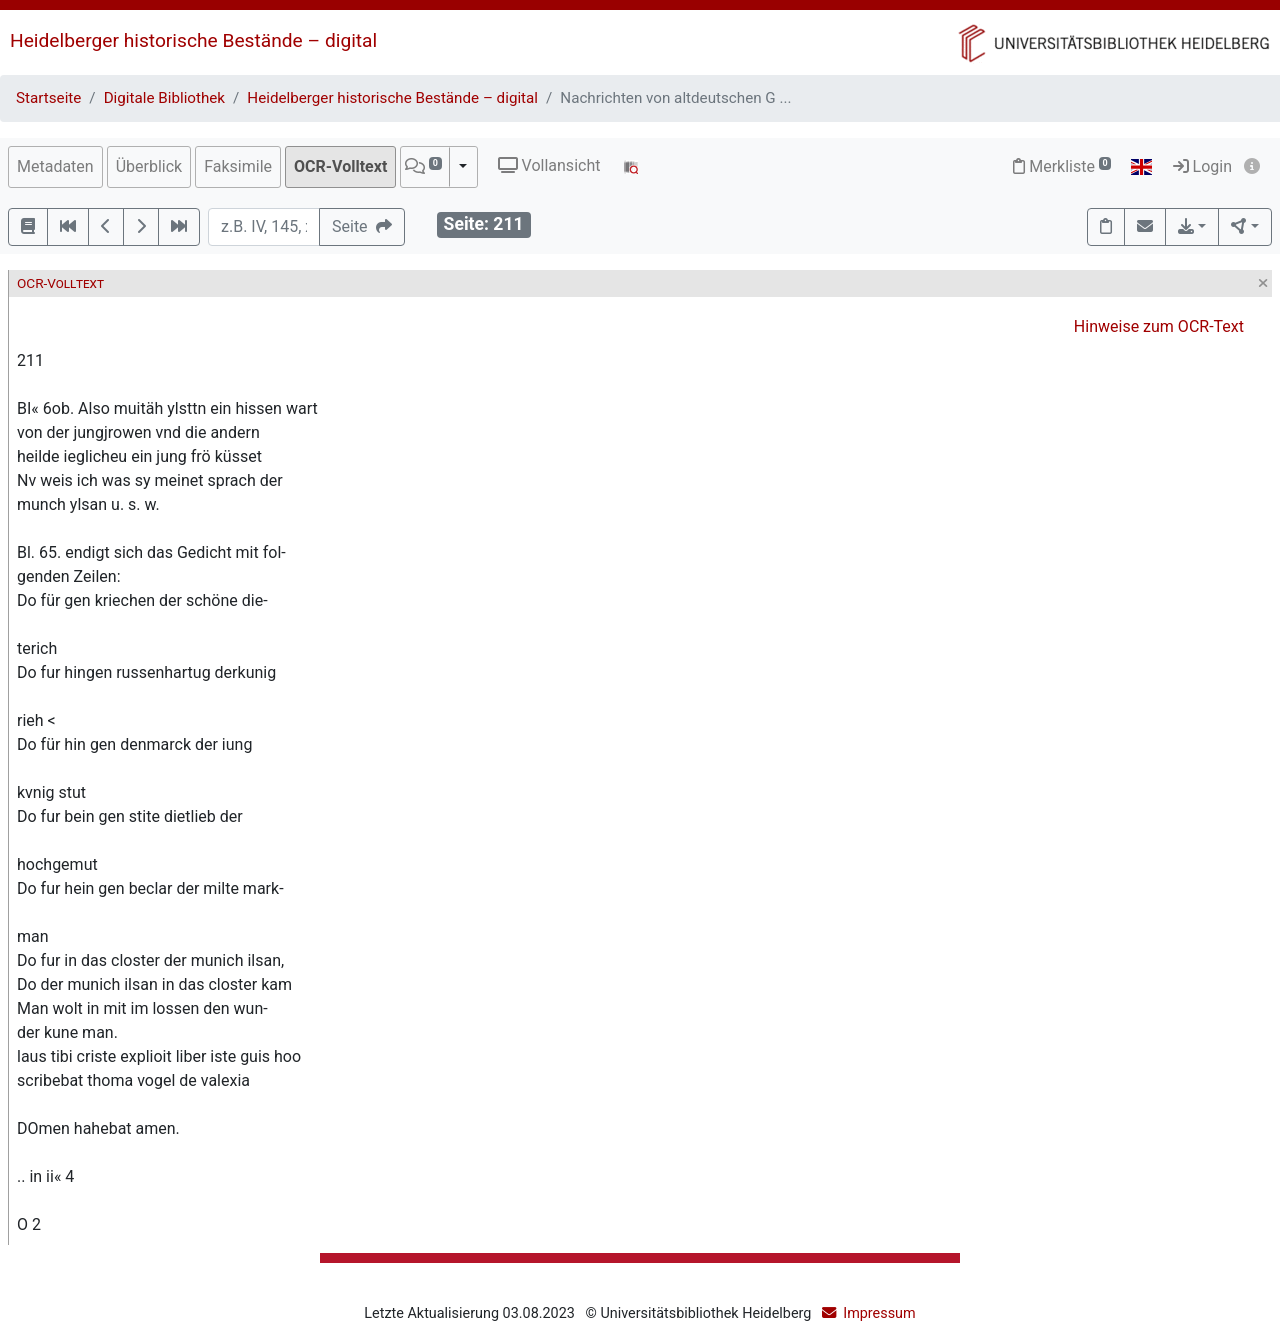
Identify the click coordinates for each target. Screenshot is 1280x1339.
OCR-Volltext (340, 166)
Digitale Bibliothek (164, 98)
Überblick (149, 166)
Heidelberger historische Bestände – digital (193, 40)
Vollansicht (549, 165)
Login (1202, 166)
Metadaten (55, 166)
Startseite (48, 98)
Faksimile (238, 166)
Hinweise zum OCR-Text (1159, 326)
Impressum (879, 1313)
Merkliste (1062, 166)
